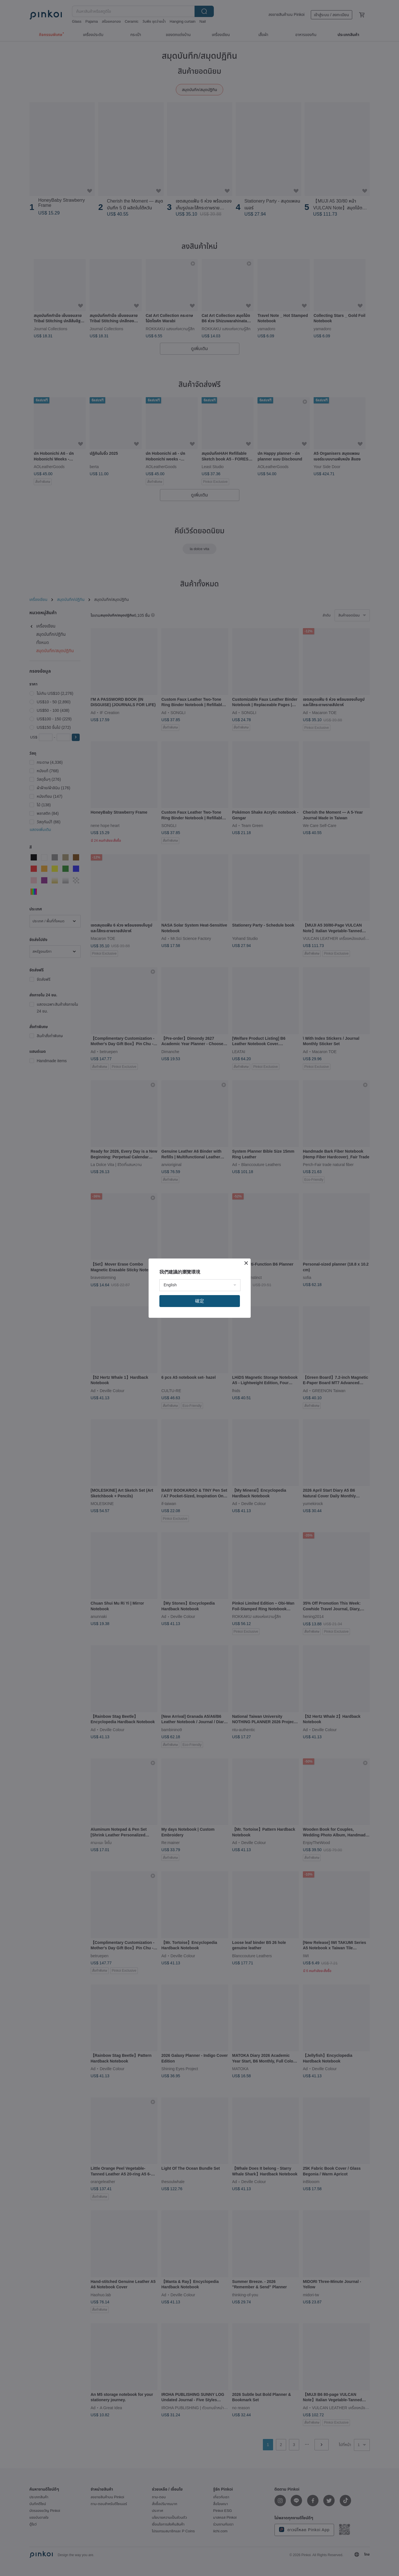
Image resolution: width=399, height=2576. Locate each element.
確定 (199, 1300)
